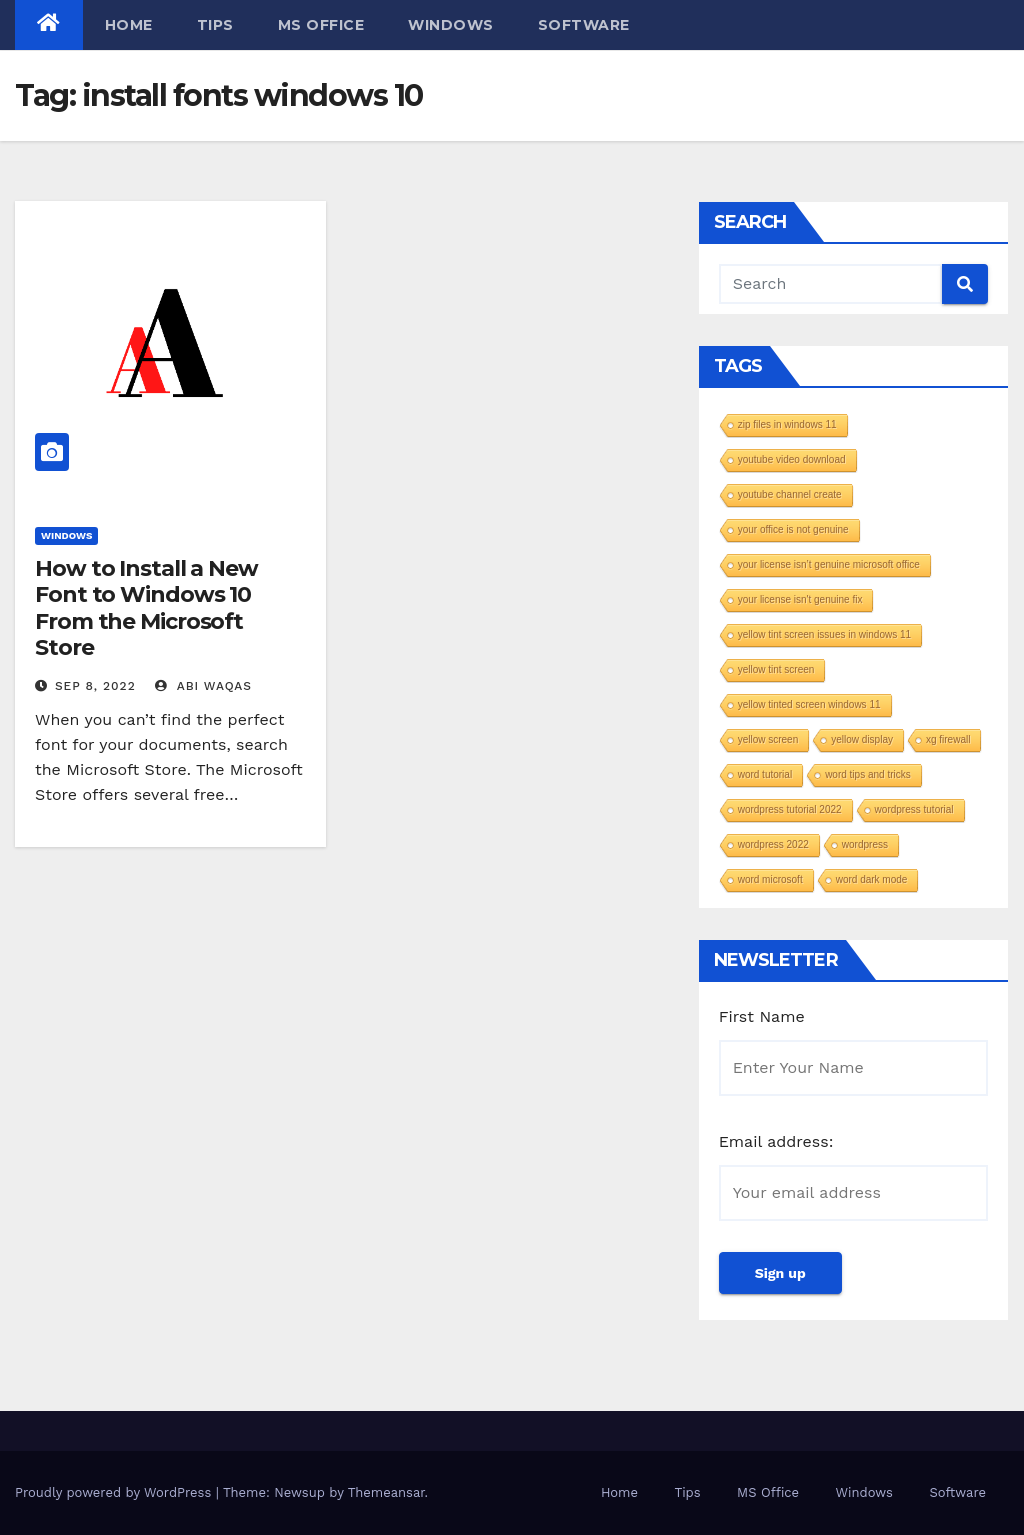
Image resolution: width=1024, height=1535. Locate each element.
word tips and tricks (868, 774)
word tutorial (765, 774)
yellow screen (768, 739)
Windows (451, 25)
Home (129, 25)
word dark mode (872, 879)
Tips (215, 25)
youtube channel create (790, 494)
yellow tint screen (776, 669)
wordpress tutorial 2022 (790, 809)
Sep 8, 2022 (95, 686)
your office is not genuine (793, 529)
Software (584, 25)
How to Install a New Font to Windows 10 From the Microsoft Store (146, 608)
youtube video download (792, 459)
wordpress (865, 844)
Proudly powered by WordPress (115, 1492)
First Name (762, 1016)
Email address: (776, 1141)
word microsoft (770, 879)
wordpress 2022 (773, 844)
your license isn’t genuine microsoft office (829, 564)
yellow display (862, 739)
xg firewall (948, 739)
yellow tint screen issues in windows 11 (824, 634)
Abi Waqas (203, 686)
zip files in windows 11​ (787, 424)
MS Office (321, 25)
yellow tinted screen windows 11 (809, 704)
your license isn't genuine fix (800, 599)
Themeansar (386, 1492)
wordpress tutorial (914, 809)
